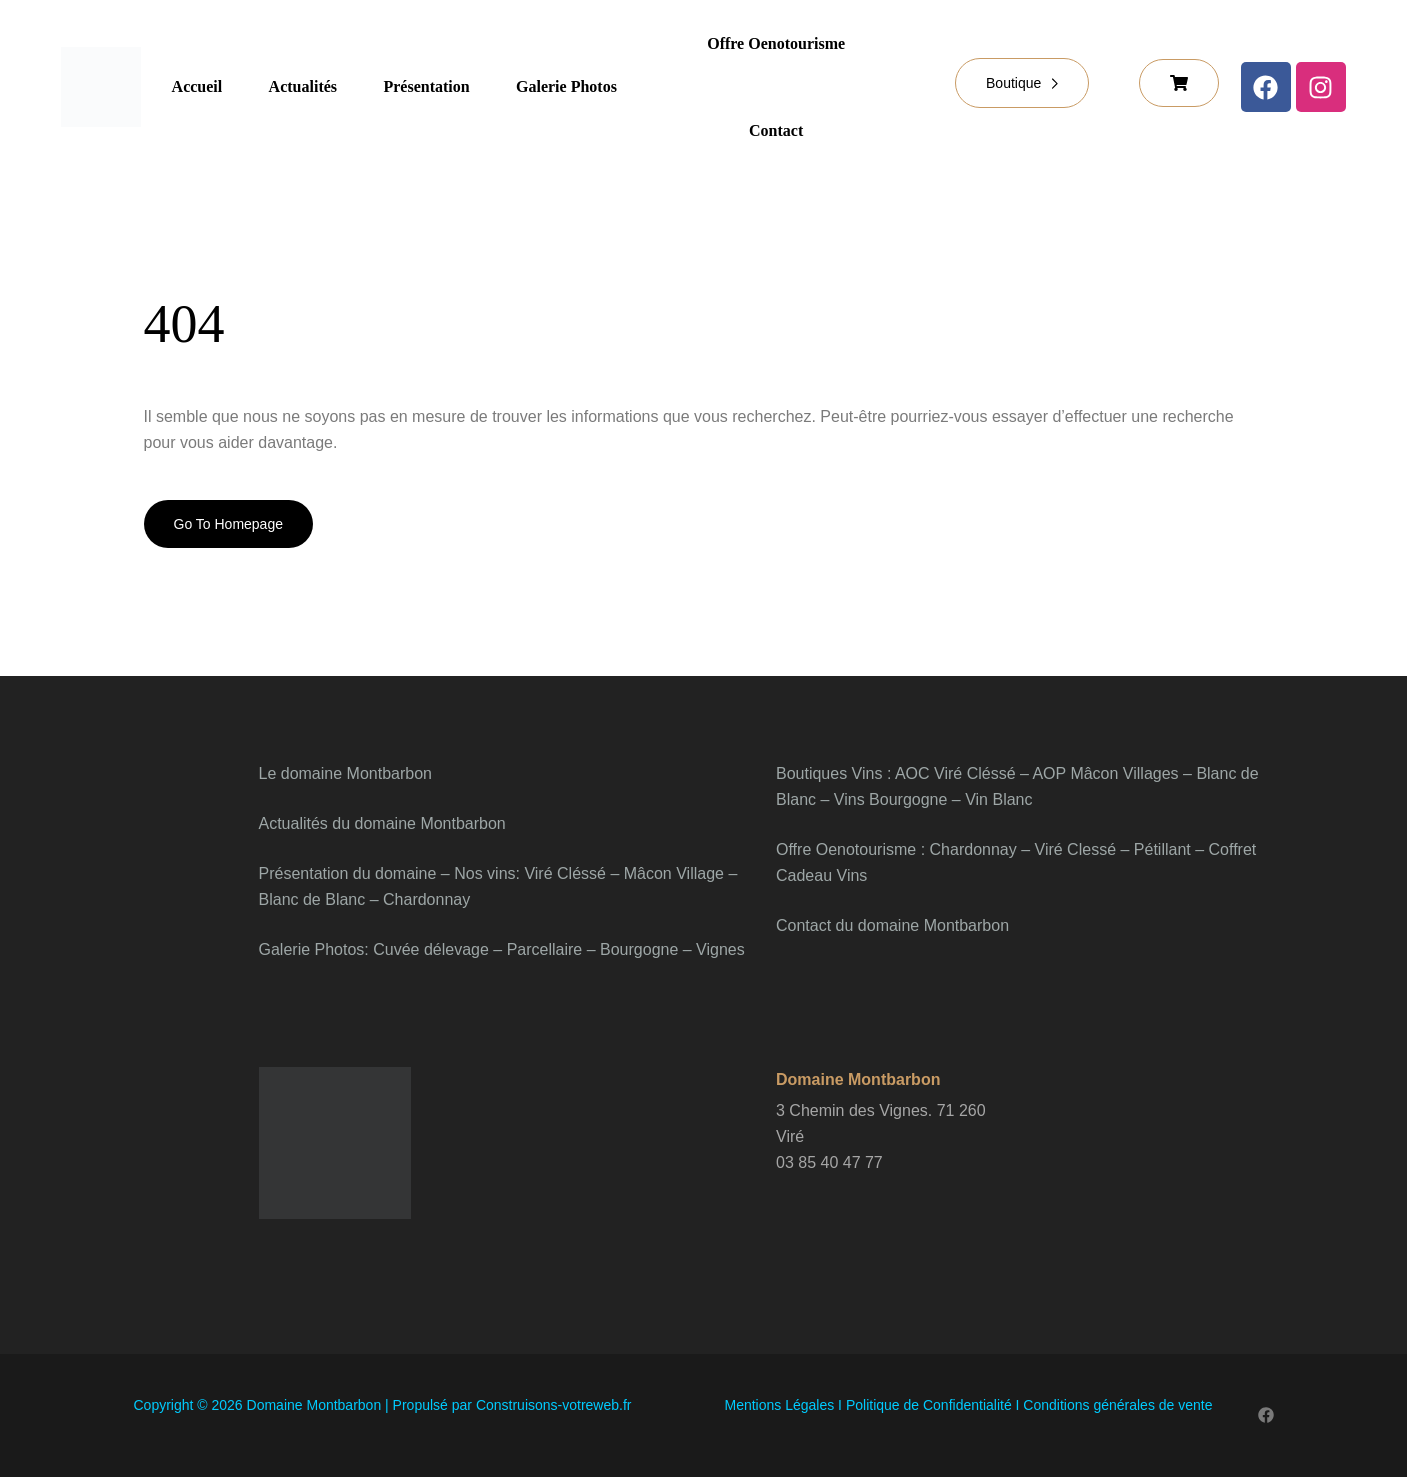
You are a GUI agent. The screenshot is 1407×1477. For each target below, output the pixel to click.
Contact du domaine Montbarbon (892, 925)
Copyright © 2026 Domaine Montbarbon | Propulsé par (383, 1405)
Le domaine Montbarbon (345, 773)
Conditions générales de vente (1117, 1405)
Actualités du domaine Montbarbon (382, 823)
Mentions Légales (779, 1405)
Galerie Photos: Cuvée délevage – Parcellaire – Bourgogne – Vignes (502, 949)
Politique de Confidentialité (927, 1405)
